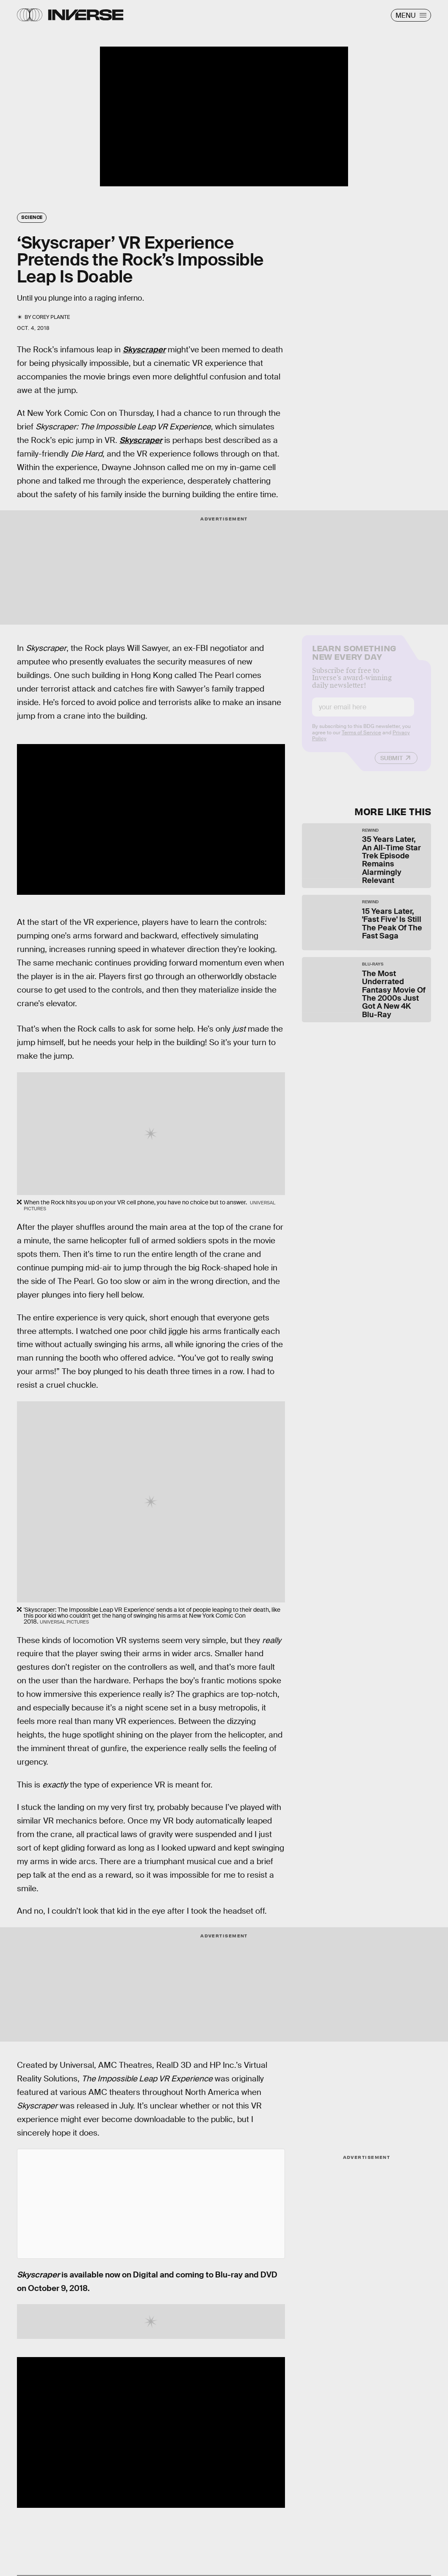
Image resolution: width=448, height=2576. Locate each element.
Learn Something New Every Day (354, 658)
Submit (391, 764)
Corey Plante (51, 317)
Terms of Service (361, 739)
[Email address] (363, 713)
